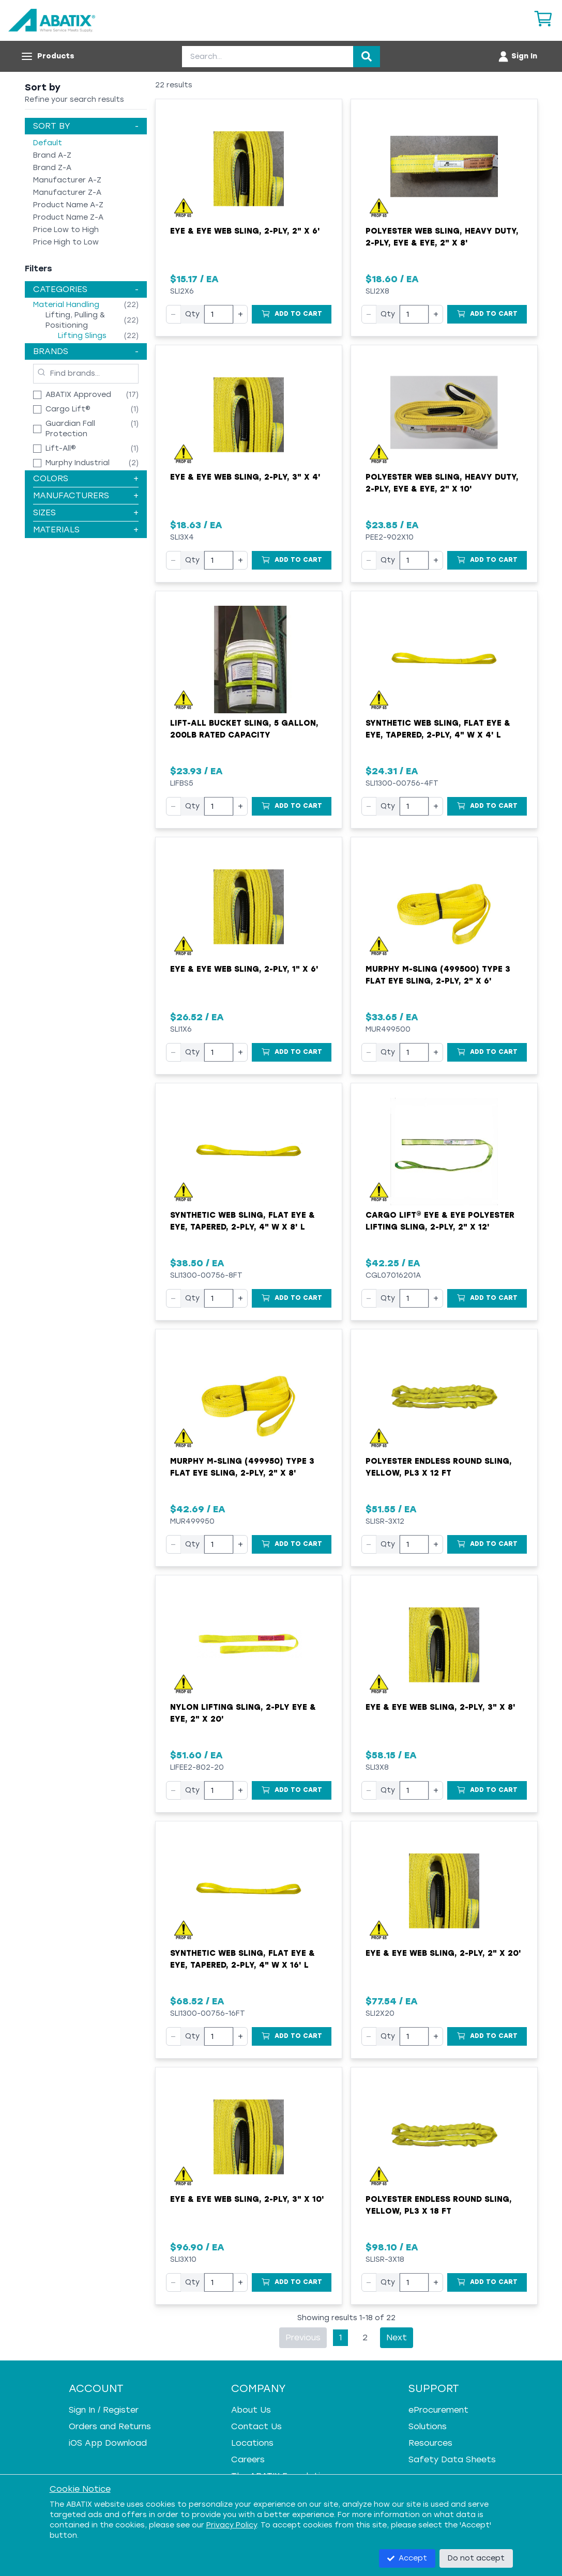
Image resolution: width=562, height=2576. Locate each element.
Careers (248, 2459)
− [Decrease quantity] (173, 314)
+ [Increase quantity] (240, 314)
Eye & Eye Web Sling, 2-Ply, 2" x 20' (443, 1953)
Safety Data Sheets (452, 2459)
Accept (407, 2558)
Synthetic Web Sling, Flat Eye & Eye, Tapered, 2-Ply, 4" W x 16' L (242, 1959)
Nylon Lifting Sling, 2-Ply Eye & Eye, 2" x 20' (243, 1713)
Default (47, 143)
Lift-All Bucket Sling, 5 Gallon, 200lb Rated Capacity (244, 729)
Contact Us (256, 2426)
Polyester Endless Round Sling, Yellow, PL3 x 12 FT (439, 1467)
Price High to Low (66, 242)
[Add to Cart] (291, 314)
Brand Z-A (52, 167)
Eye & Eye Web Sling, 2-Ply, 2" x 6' (245, 231)
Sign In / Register (104, 2410)
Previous (303, 2337)
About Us (251, 2410)
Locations (252, 2443)
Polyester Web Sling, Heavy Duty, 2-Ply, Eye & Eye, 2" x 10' (442, 483)
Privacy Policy (231, 2525)
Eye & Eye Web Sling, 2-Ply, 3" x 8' (440, 1707)
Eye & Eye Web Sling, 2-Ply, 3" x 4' (245, 477)
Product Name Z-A (68, 217)
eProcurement (438, 2410)
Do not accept (476, 2558)
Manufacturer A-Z (67, 180)
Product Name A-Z (68, 205)
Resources (430, 2443)
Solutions (427, 2426)
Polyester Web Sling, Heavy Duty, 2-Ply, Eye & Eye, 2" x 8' (442, 237)
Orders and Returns (110, 2426)
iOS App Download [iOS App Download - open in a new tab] (108, 2443)
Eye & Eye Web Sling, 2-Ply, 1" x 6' (244, 969)
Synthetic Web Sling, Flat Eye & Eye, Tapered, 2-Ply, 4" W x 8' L (242, 1221)
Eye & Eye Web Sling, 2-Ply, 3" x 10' (247, 2199)
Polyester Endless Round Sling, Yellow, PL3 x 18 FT (439, 2205)
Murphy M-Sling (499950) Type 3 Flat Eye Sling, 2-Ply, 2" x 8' (242, 1467)
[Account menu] (517, 56)
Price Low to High (66, 229)
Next (396, 2337)
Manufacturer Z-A (67, 192)
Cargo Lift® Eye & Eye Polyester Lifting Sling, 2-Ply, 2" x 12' (440, 1221)
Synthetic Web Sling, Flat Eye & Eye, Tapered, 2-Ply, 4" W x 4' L (438, 729)
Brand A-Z (52, 155)
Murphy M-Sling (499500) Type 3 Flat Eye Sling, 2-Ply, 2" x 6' (438, 975)
